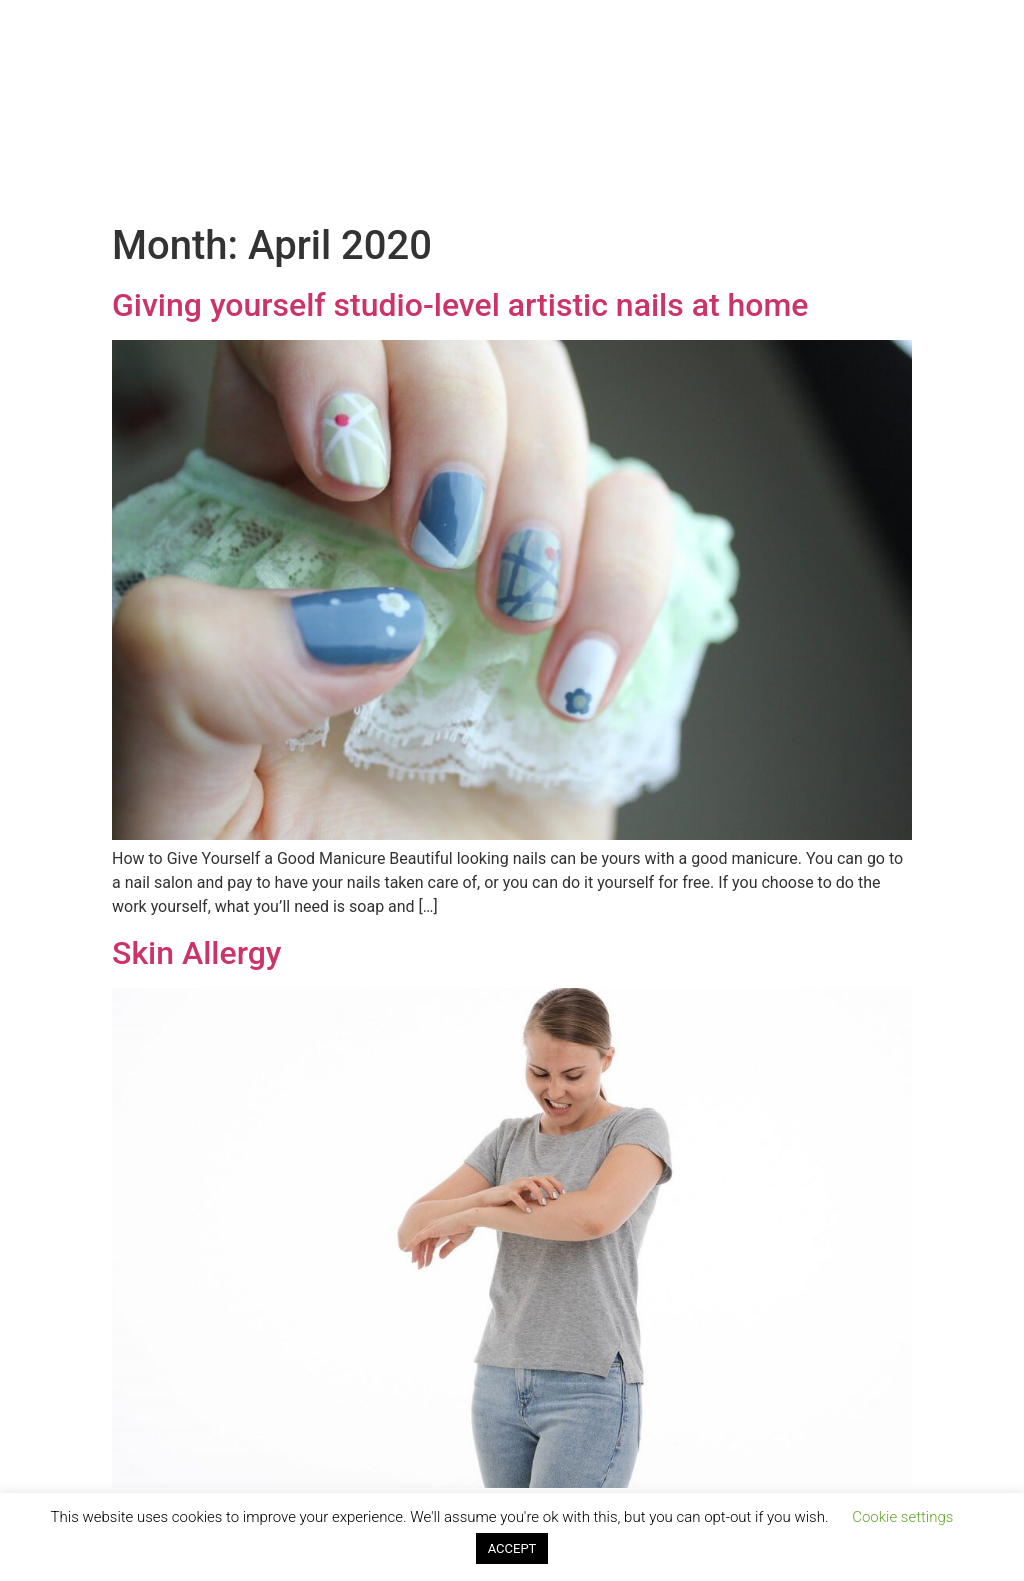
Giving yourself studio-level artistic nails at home (460, 305)
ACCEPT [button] (512, 1548)
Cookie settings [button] (902, 1517)
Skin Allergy (196, 953)
